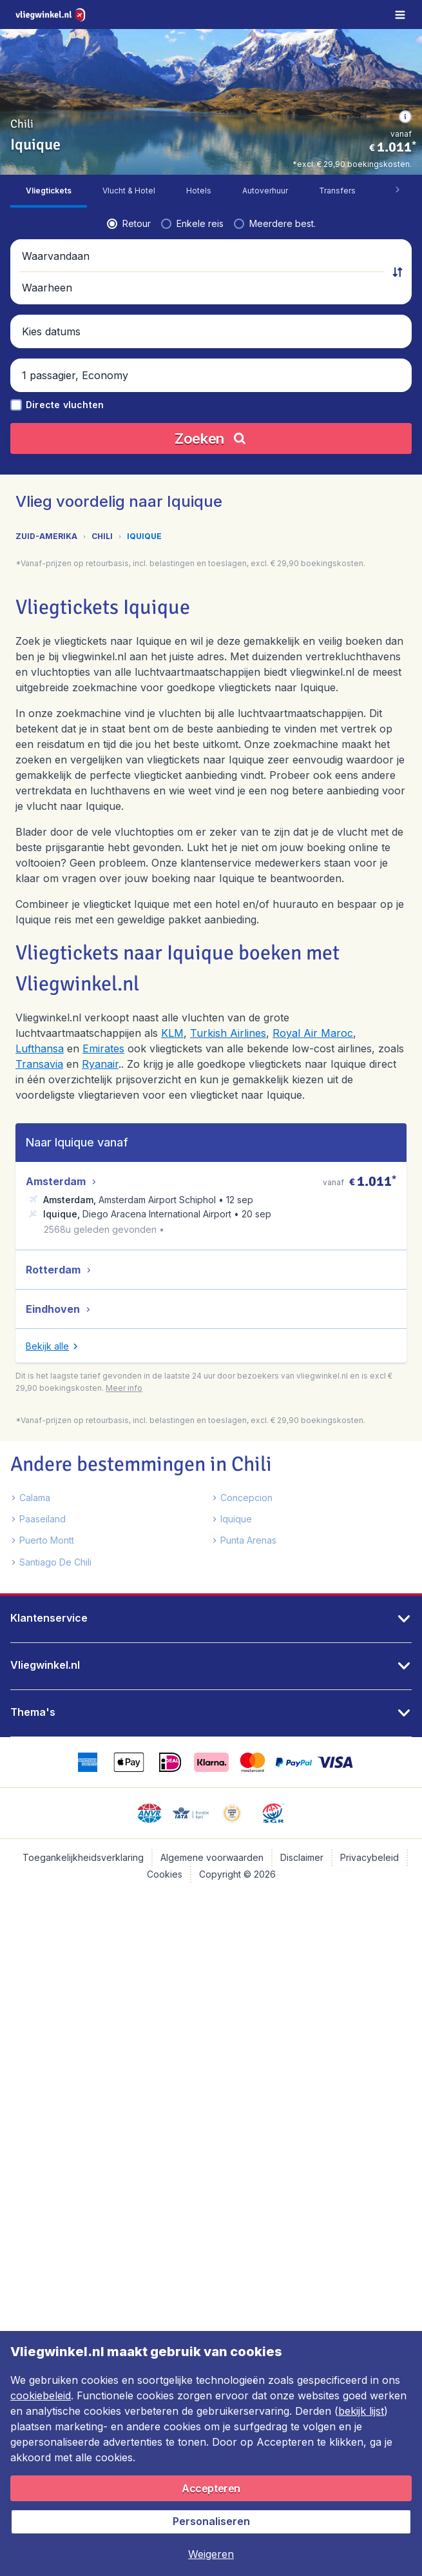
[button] (405, 116)
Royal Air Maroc (313, 1033)
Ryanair (100, 1063)
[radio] (129, 224)
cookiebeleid (40, 2395)
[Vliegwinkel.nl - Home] (51, 14)
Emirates (103, 1048)
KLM (172, 1033)
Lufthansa (39, 1048)
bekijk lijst (361, 2410)
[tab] (48, 191)
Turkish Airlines (228, 1033)
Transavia (39, 1063)
